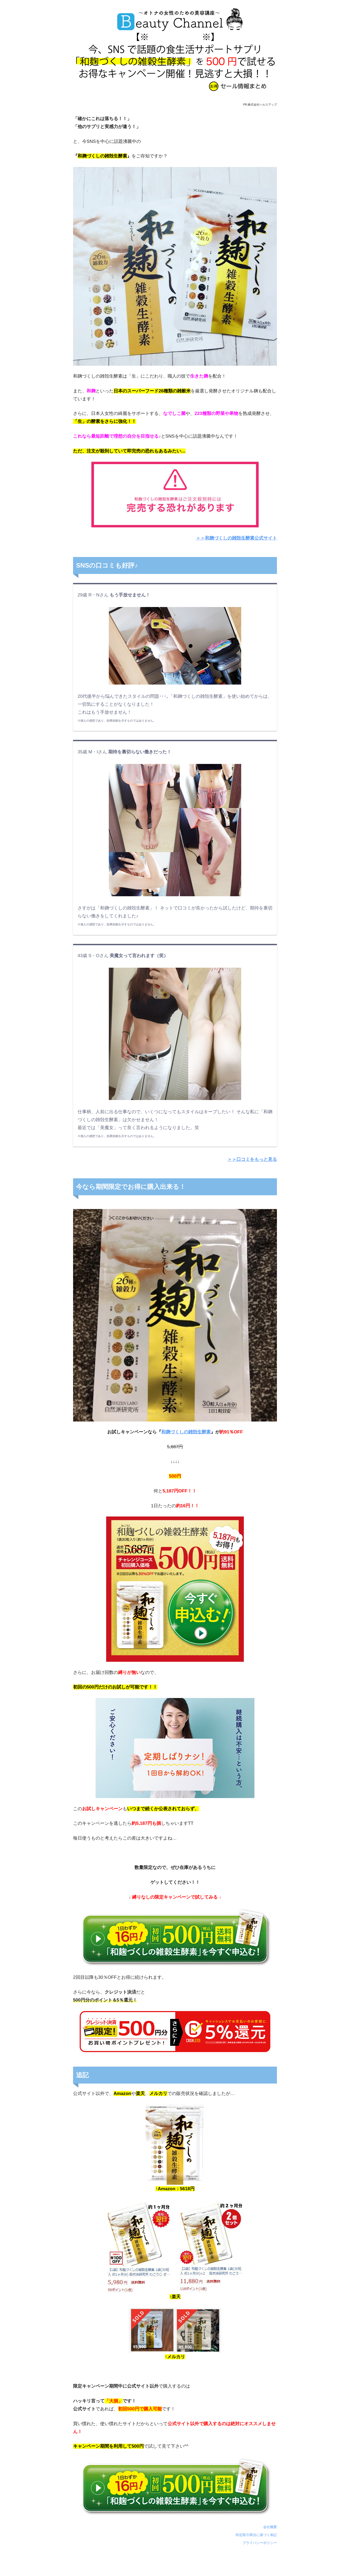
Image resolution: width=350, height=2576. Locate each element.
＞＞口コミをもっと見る (252, 1159)
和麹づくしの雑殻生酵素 (186, 1431)
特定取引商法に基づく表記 (256, 2535)
